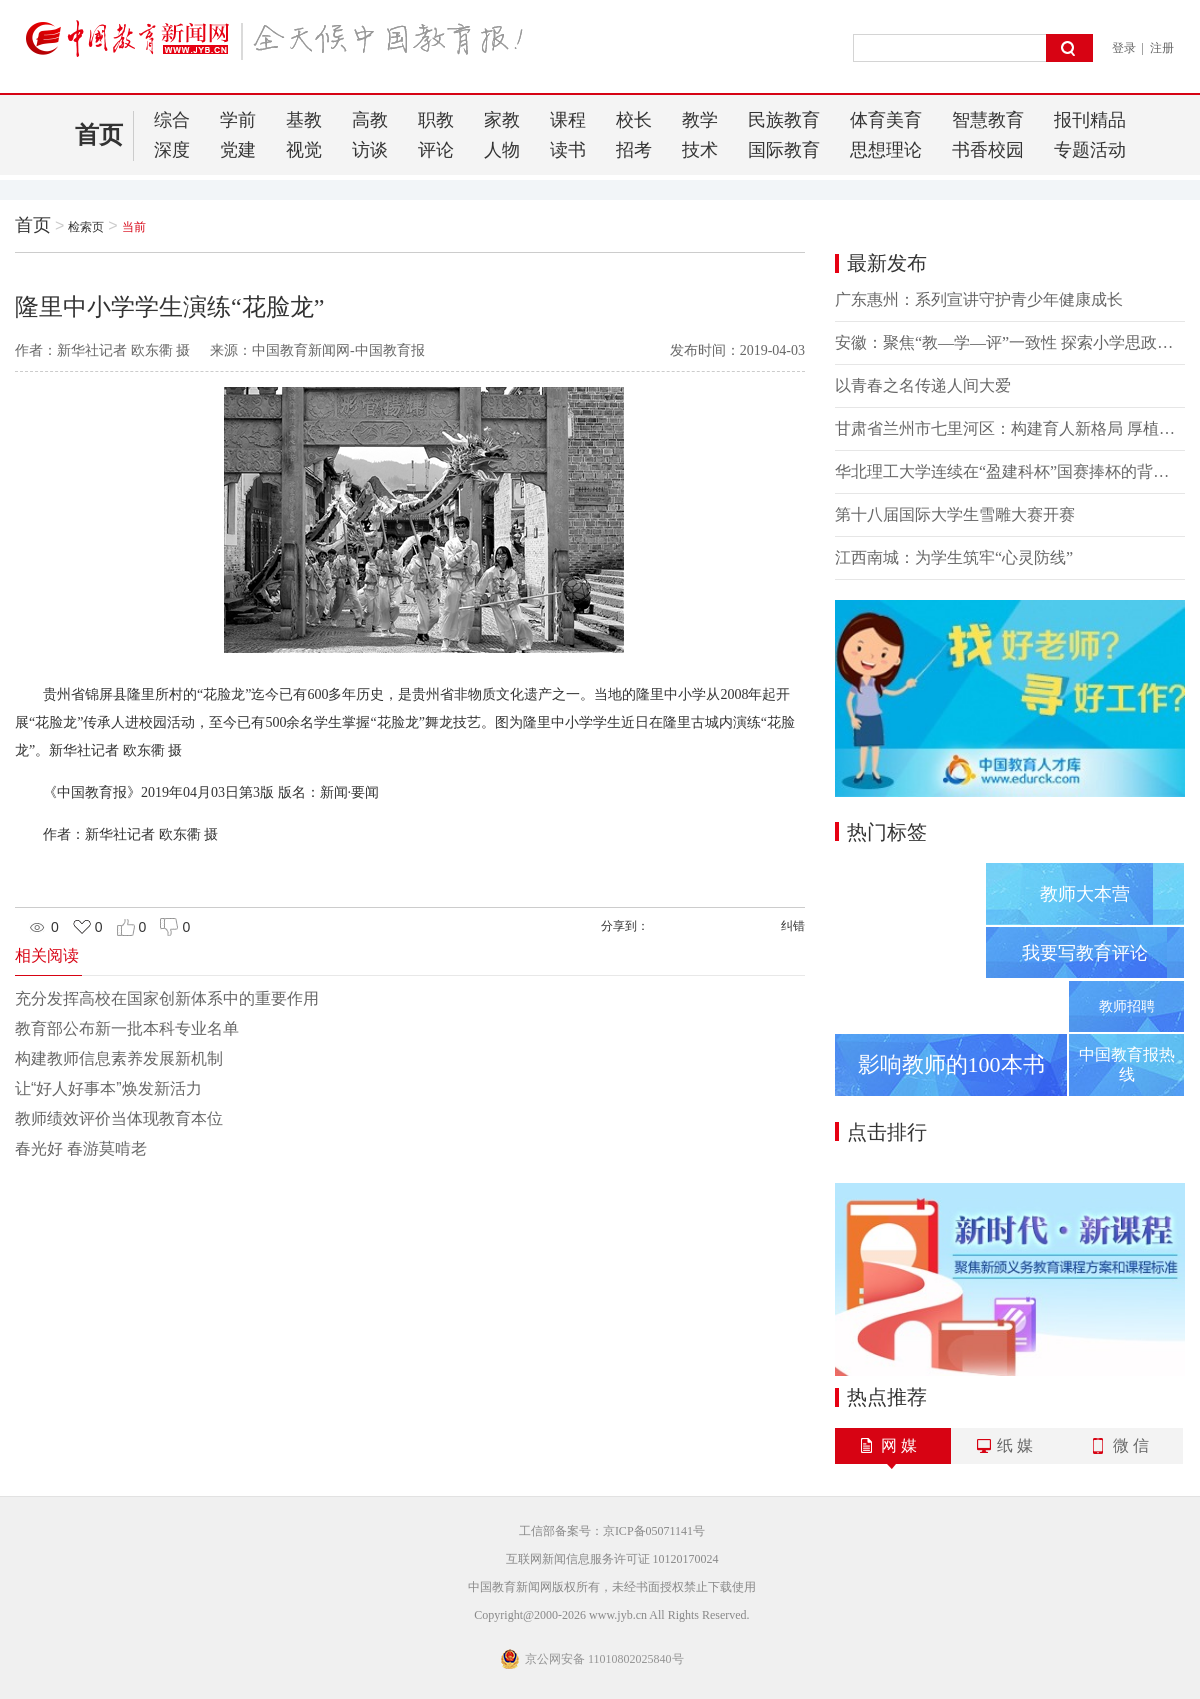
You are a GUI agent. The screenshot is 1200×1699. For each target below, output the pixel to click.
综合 (172, 120)
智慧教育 (988, 120)
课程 (568, 120)
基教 (304, 120)
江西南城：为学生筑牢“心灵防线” (954, 557)
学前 (238, 120)
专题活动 (1090, 150)
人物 (502, 150)
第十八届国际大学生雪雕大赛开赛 (955, 514)
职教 (436, 120)
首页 (99, 135)
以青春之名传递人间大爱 (923, 385)
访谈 (370, 150)
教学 (700, 120)
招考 (634, 150)
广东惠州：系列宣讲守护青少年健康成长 (979, 299)
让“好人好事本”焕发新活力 (108, 1088)
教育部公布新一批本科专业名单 (127, 1028)
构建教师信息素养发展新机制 (119, 1058)
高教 (370, 120)
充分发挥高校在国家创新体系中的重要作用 (167, 998)
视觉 (304, 150)
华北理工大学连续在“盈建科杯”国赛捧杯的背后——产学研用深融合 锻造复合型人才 (1010, 471)
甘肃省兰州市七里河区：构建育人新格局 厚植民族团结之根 (1010, 428)
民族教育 (784, 120)
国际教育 (784, 150)
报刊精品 (1090, 120)
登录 (1124, 48)
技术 (700, 150)
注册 (1162, 48)
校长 (634, 120)
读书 (568, 150)
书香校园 (988, 150)
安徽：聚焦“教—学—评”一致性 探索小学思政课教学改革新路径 (1010, 342)
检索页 (86, 227)
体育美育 (886, 120)
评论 (436, 150)
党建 (238, 150)
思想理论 (886, 150)
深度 (172, 150)
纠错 (793, 926)
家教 (502, 120)
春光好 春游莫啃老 (81, 1148)
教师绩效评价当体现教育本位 (119, 1118)
